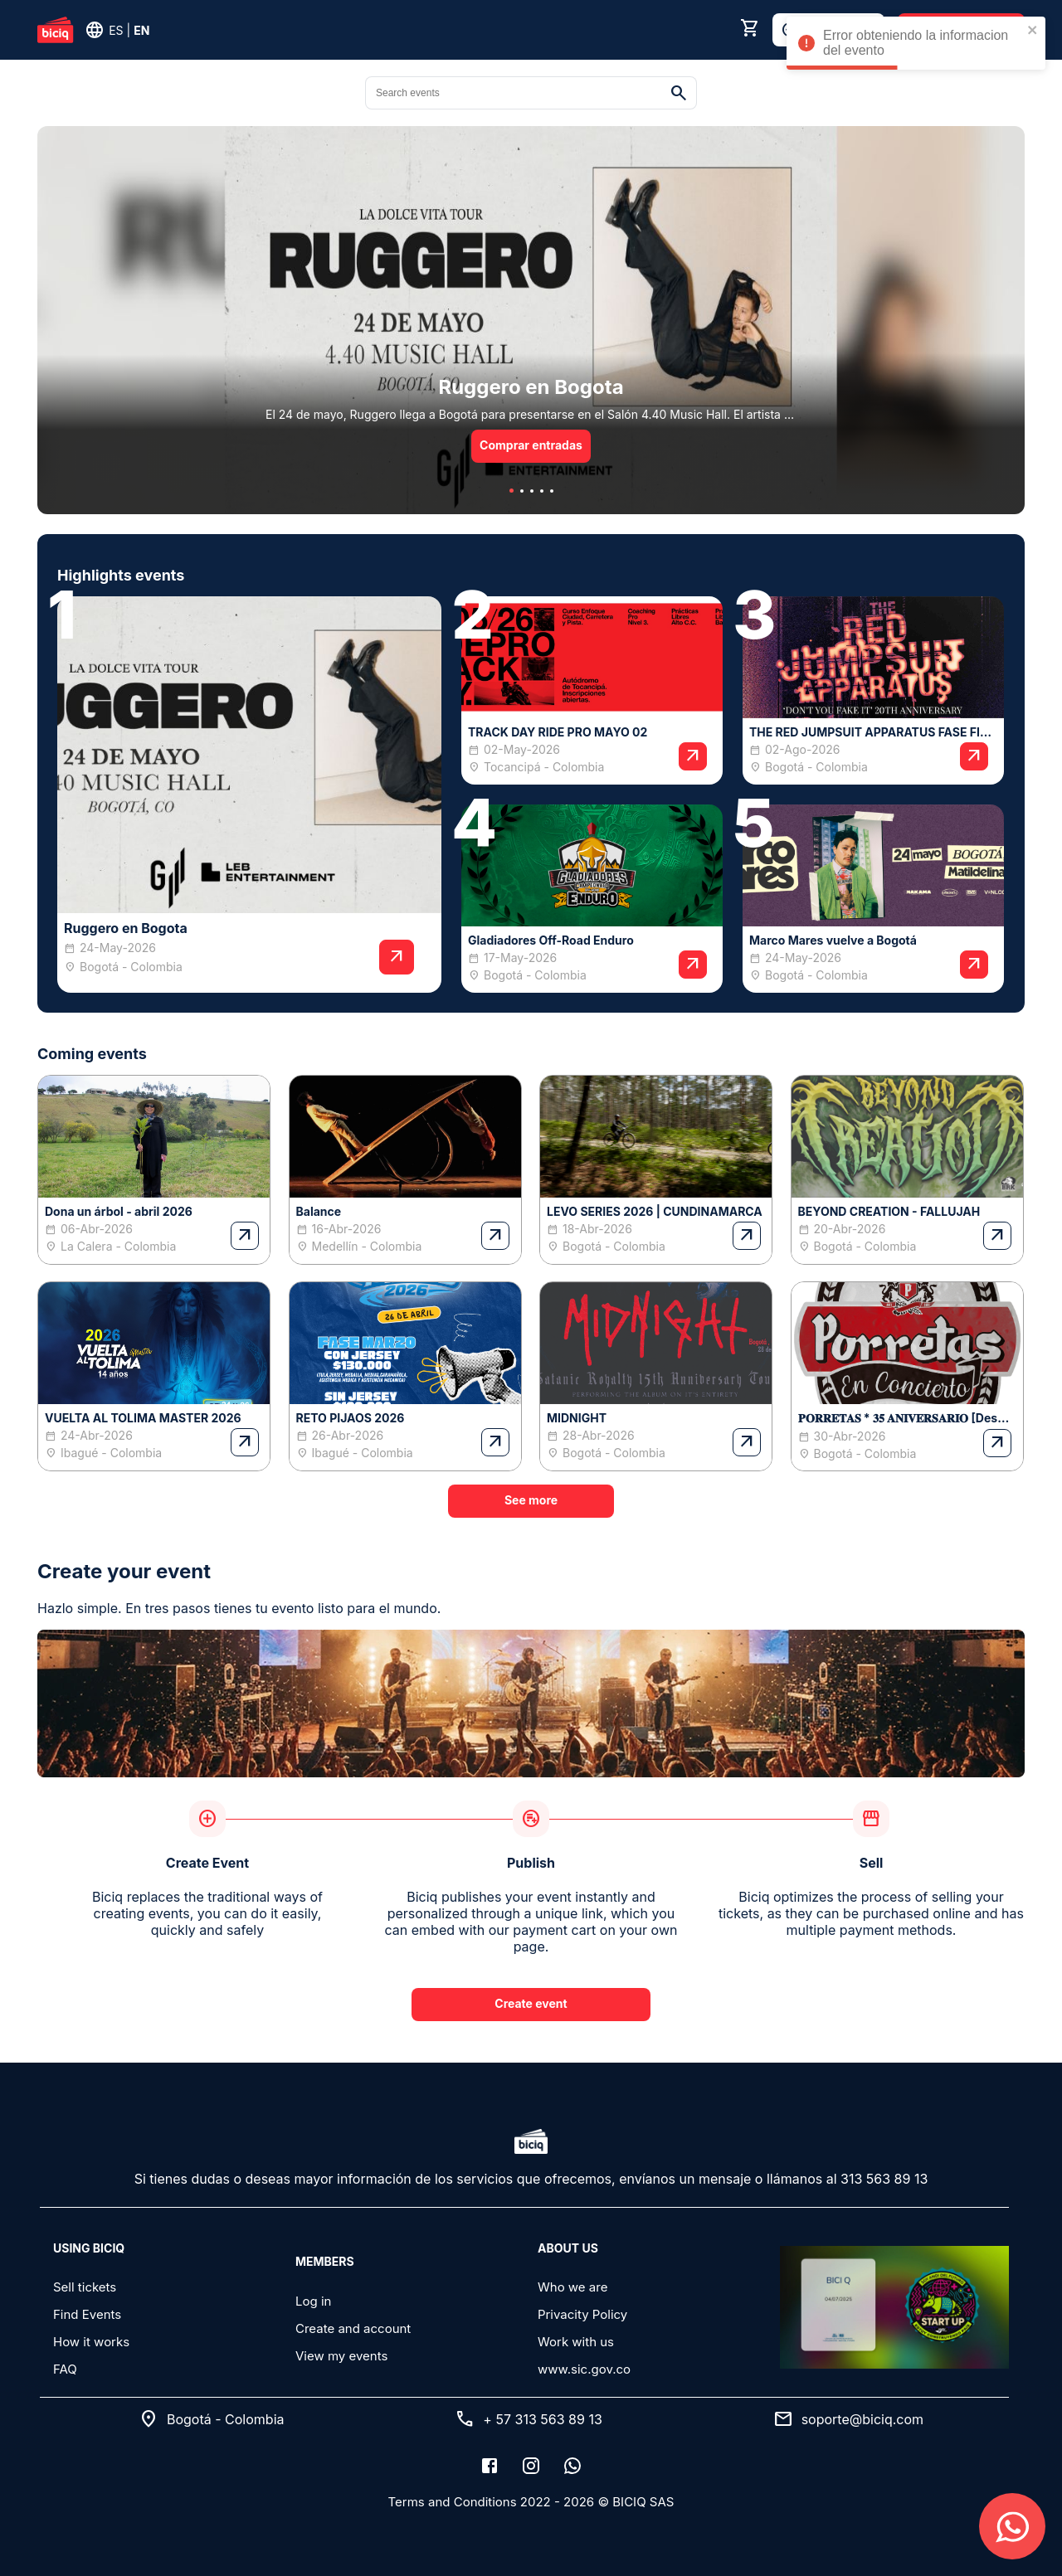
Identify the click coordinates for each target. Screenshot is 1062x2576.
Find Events (87, 2314)
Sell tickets (84, 2287)
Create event (530, 2003)
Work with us (576, 2342)
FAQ (65, 2369)
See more (531, 1500)
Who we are (572, 2287)
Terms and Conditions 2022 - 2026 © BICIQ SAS (531, 2502)
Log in (313, 2301)
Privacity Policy (582, 2314)
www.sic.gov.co (584, 2369)
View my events (341, 2356)
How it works (91, 2342)
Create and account (353, 2328)
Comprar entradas (531, 445)
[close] (1033, 31)
